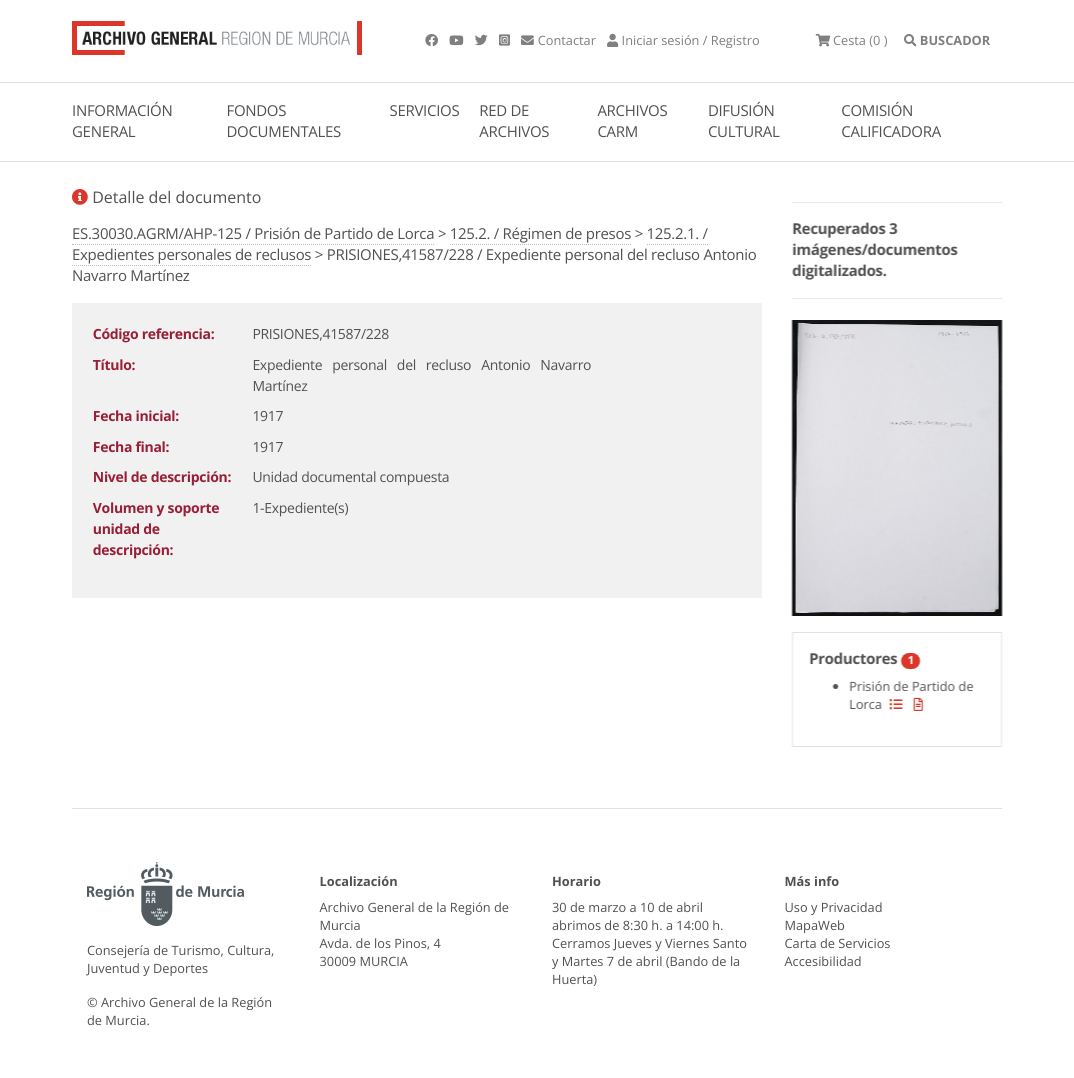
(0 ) (852, 40)
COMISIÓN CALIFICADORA (891, 121)
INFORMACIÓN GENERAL (122, 121)
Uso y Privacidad (834, 907)
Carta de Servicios (838, 943)
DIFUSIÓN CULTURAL (744, 121)
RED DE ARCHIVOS (514, 121)
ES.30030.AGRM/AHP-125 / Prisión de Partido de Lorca (253, 234)
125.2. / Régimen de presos (540, 234)
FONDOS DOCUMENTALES (283, 121)
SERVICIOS (425, 111)
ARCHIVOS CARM (632, 121)
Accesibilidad (823, 961)
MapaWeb (815, 925)
